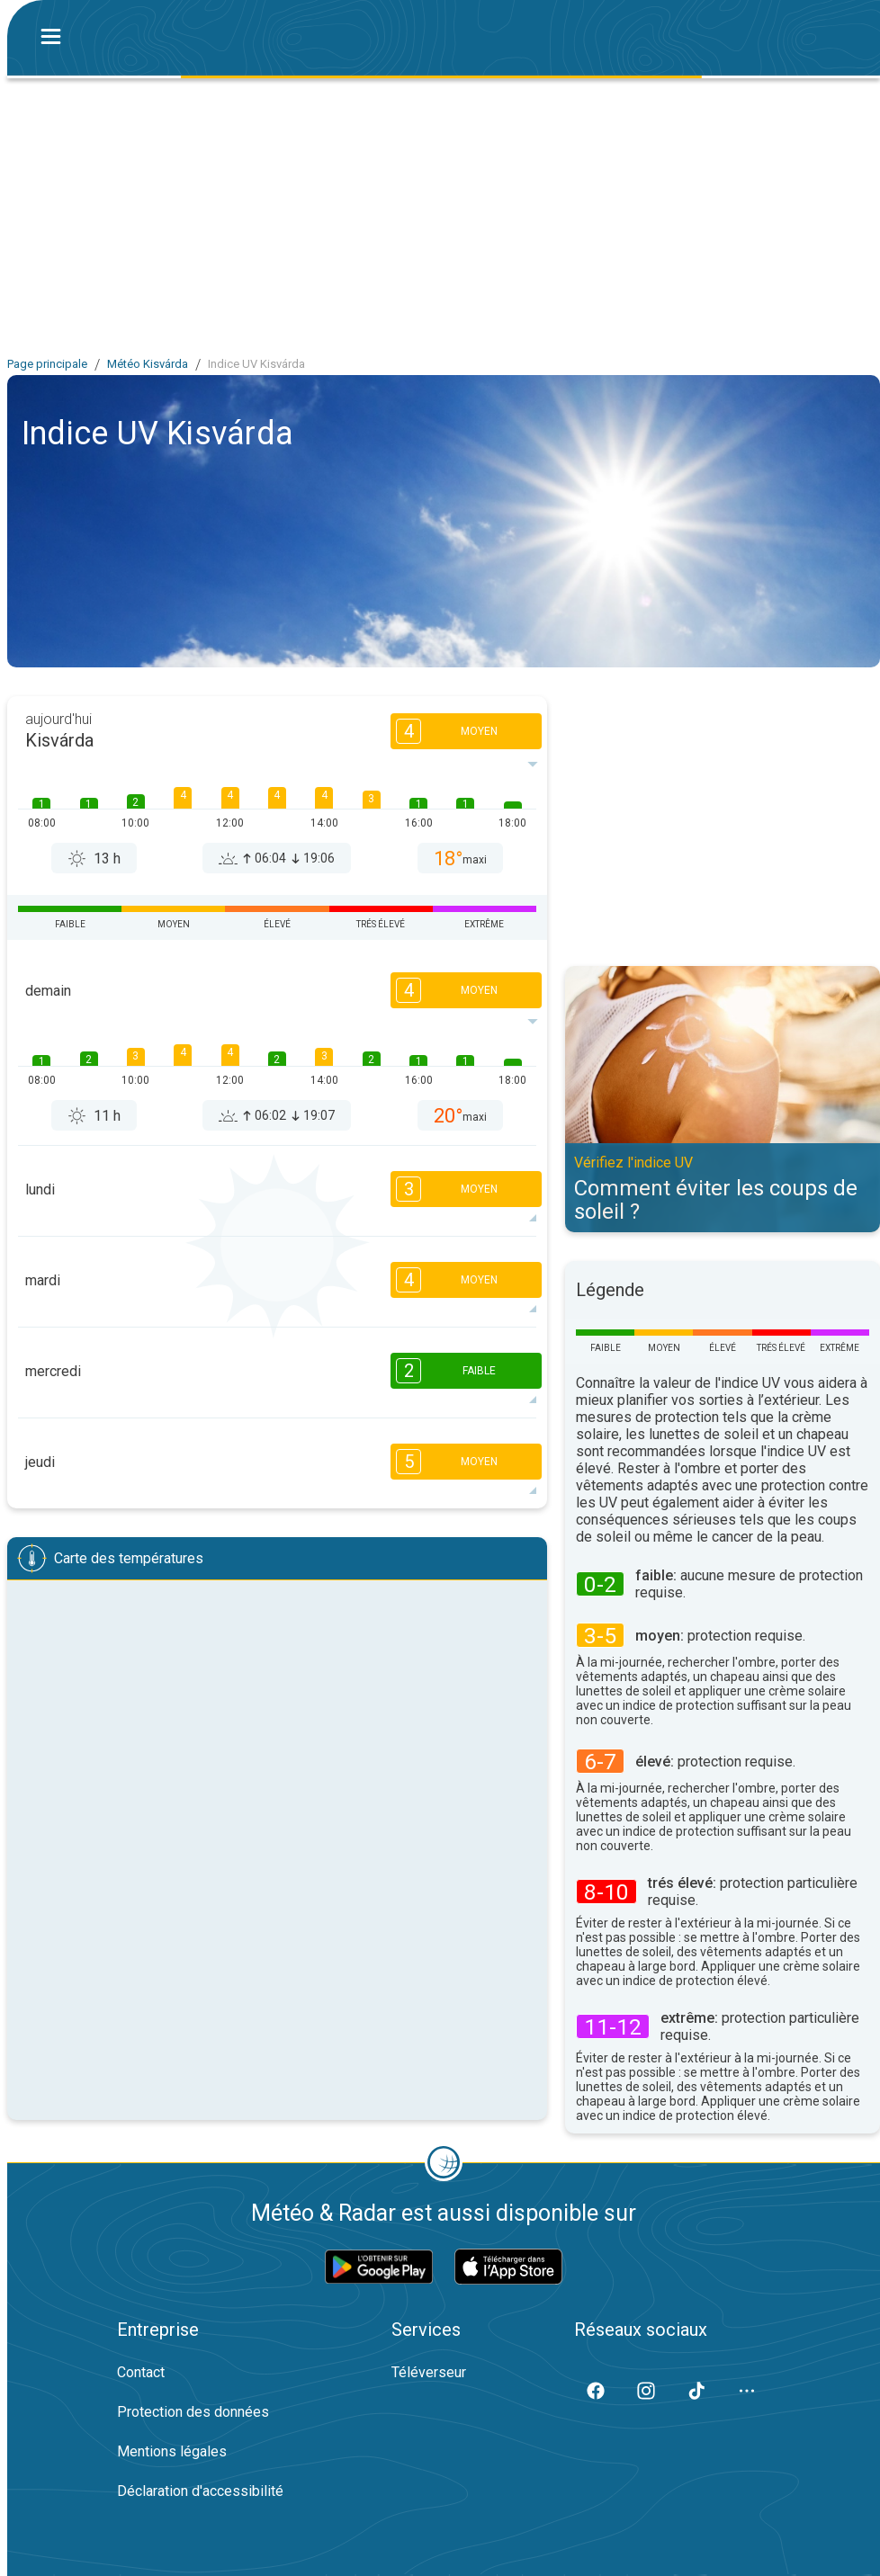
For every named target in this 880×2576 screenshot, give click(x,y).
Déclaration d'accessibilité (200, 2491)
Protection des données (193, 2411)
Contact (141, 2372)
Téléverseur (428, 2372)
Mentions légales (172, 2451)
